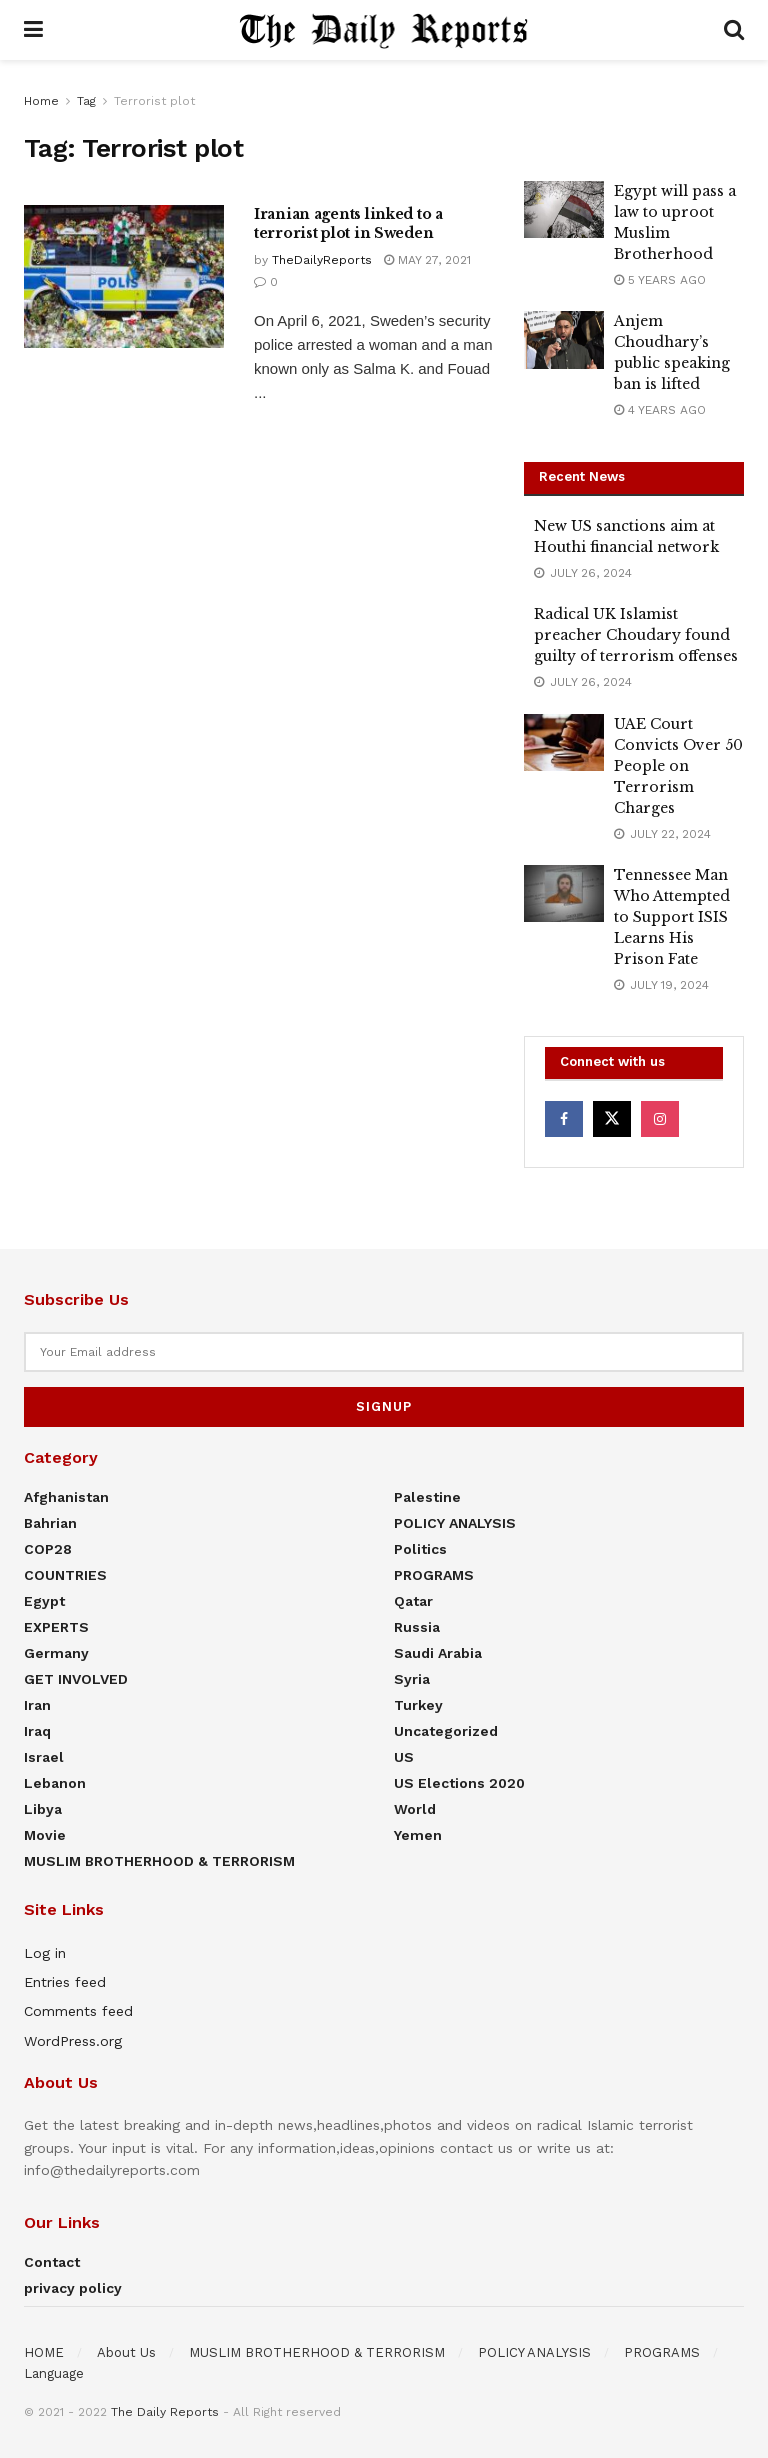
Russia (417, 1627)
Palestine (427, 1497)
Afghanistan (66, 1497)
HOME (44, 2352)
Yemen (418, 1835)
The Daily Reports (165, 2412)
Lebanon (55, 1783)
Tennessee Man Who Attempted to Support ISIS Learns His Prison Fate (672, 917)
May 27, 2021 (427, 260)
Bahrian (50, 1523)
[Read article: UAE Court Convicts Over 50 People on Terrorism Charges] (564, 742)
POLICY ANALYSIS (455, 1523)
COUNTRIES (65, 1575)
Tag (86, 101)
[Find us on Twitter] (612, 1119)
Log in (45, 1953)
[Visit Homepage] (384, 30)
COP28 (48, 1549)
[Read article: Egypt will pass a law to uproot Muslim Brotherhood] (564, 209)
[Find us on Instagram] (660, 1119)
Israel (44, 1757)
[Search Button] (734, 30)
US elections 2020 (459, 1783)
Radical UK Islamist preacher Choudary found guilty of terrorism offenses (636, 635)
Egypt (44, 1601)
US (404, 1757)
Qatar (413, 1601)
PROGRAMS (434, 1575)
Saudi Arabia (438, 1653)
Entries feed (65, 1982)
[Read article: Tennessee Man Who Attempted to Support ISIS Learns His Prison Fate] (564, 893)
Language (54, 2373)
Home (41, 101)
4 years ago (660, 410)
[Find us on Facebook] (564, 1119)
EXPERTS (56, 1627)
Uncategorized (446, 1731)
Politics (420, 1549)
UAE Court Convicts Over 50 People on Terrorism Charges (678, 766)
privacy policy (73, 2288)
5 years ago (660, 280)
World (415, 1809)
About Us (126, 2352)
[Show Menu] (33, 30)
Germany (56, 1653)
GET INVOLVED (76, 1679)
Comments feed (78, 2011)
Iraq (37, 1731)
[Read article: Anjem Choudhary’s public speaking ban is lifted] (564, 339)
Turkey (418, 1705)
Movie (45, 1835)
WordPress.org (73, 2041)
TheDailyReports (322, 260)
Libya (43, 1809)
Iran (37, 1705)
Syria (412, 1679)
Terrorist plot (154, 101)
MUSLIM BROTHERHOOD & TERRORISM (159, 1861)
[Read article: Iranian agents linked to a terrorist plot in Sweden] (124, 276)
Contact (52, 2262)
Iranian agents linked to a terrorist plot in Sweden (348, 224)
